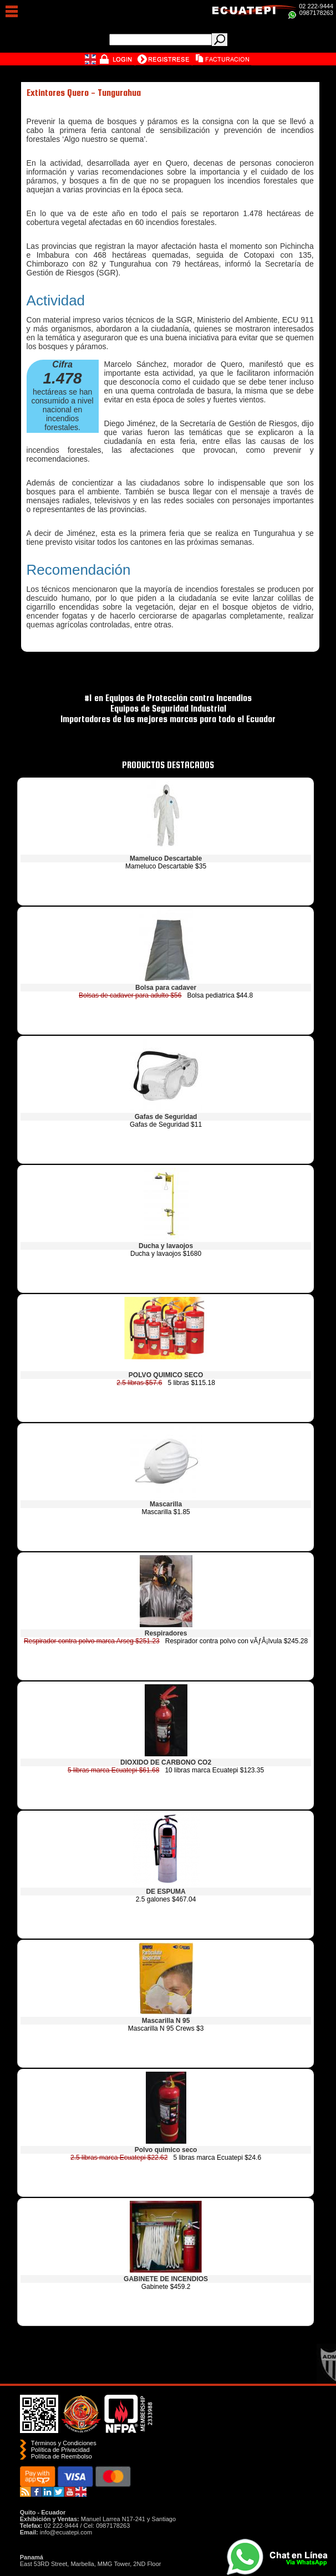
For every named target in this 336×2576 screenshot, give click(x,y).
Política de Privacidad (60, 2449)
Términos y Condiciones (63, 2443)
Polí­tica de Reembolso (61, 2456)
